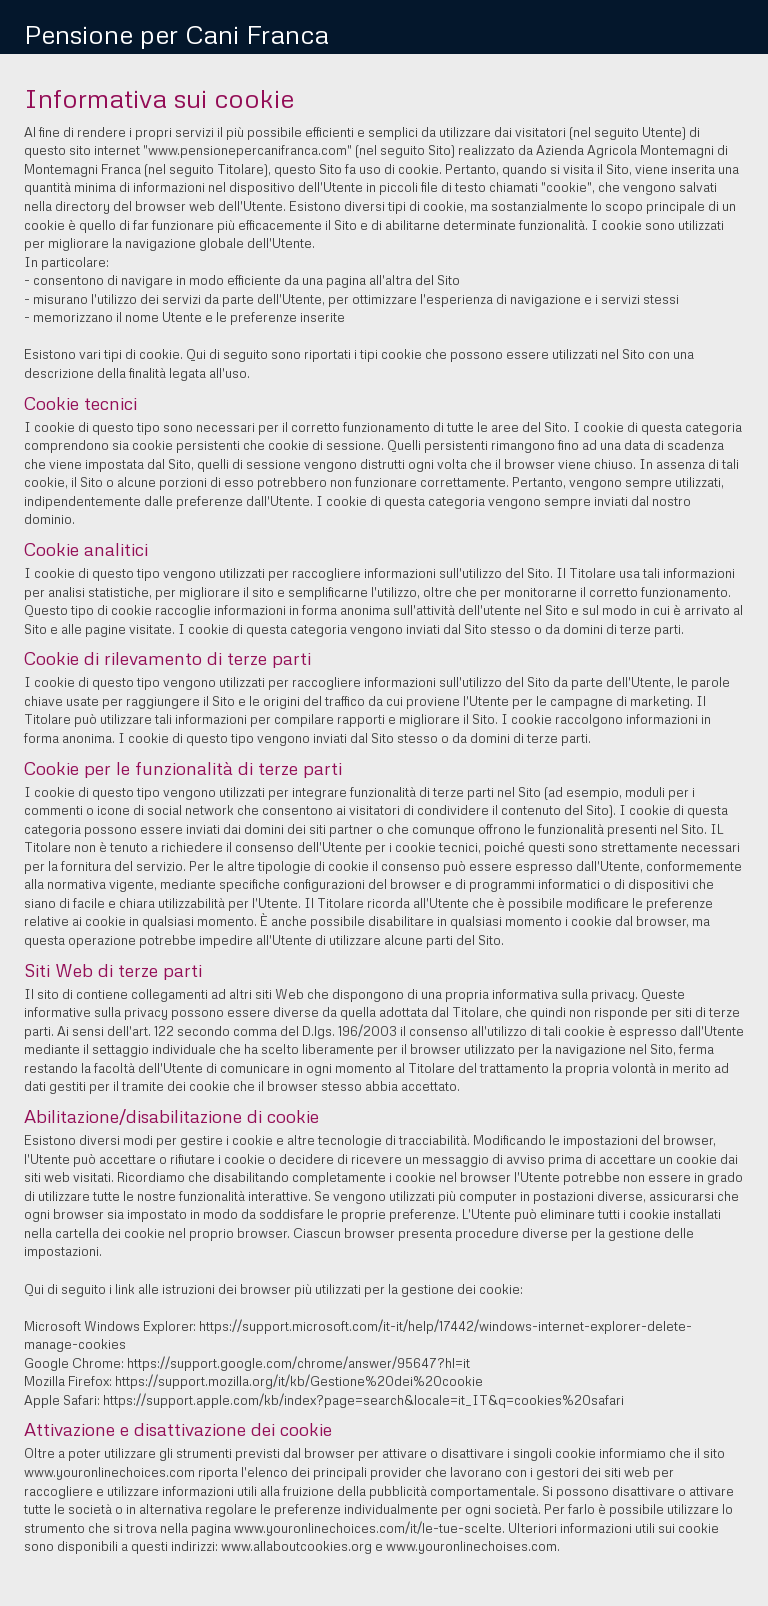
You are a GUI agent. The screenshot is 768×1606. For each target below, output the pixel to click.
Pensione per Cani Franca (176, 34)
